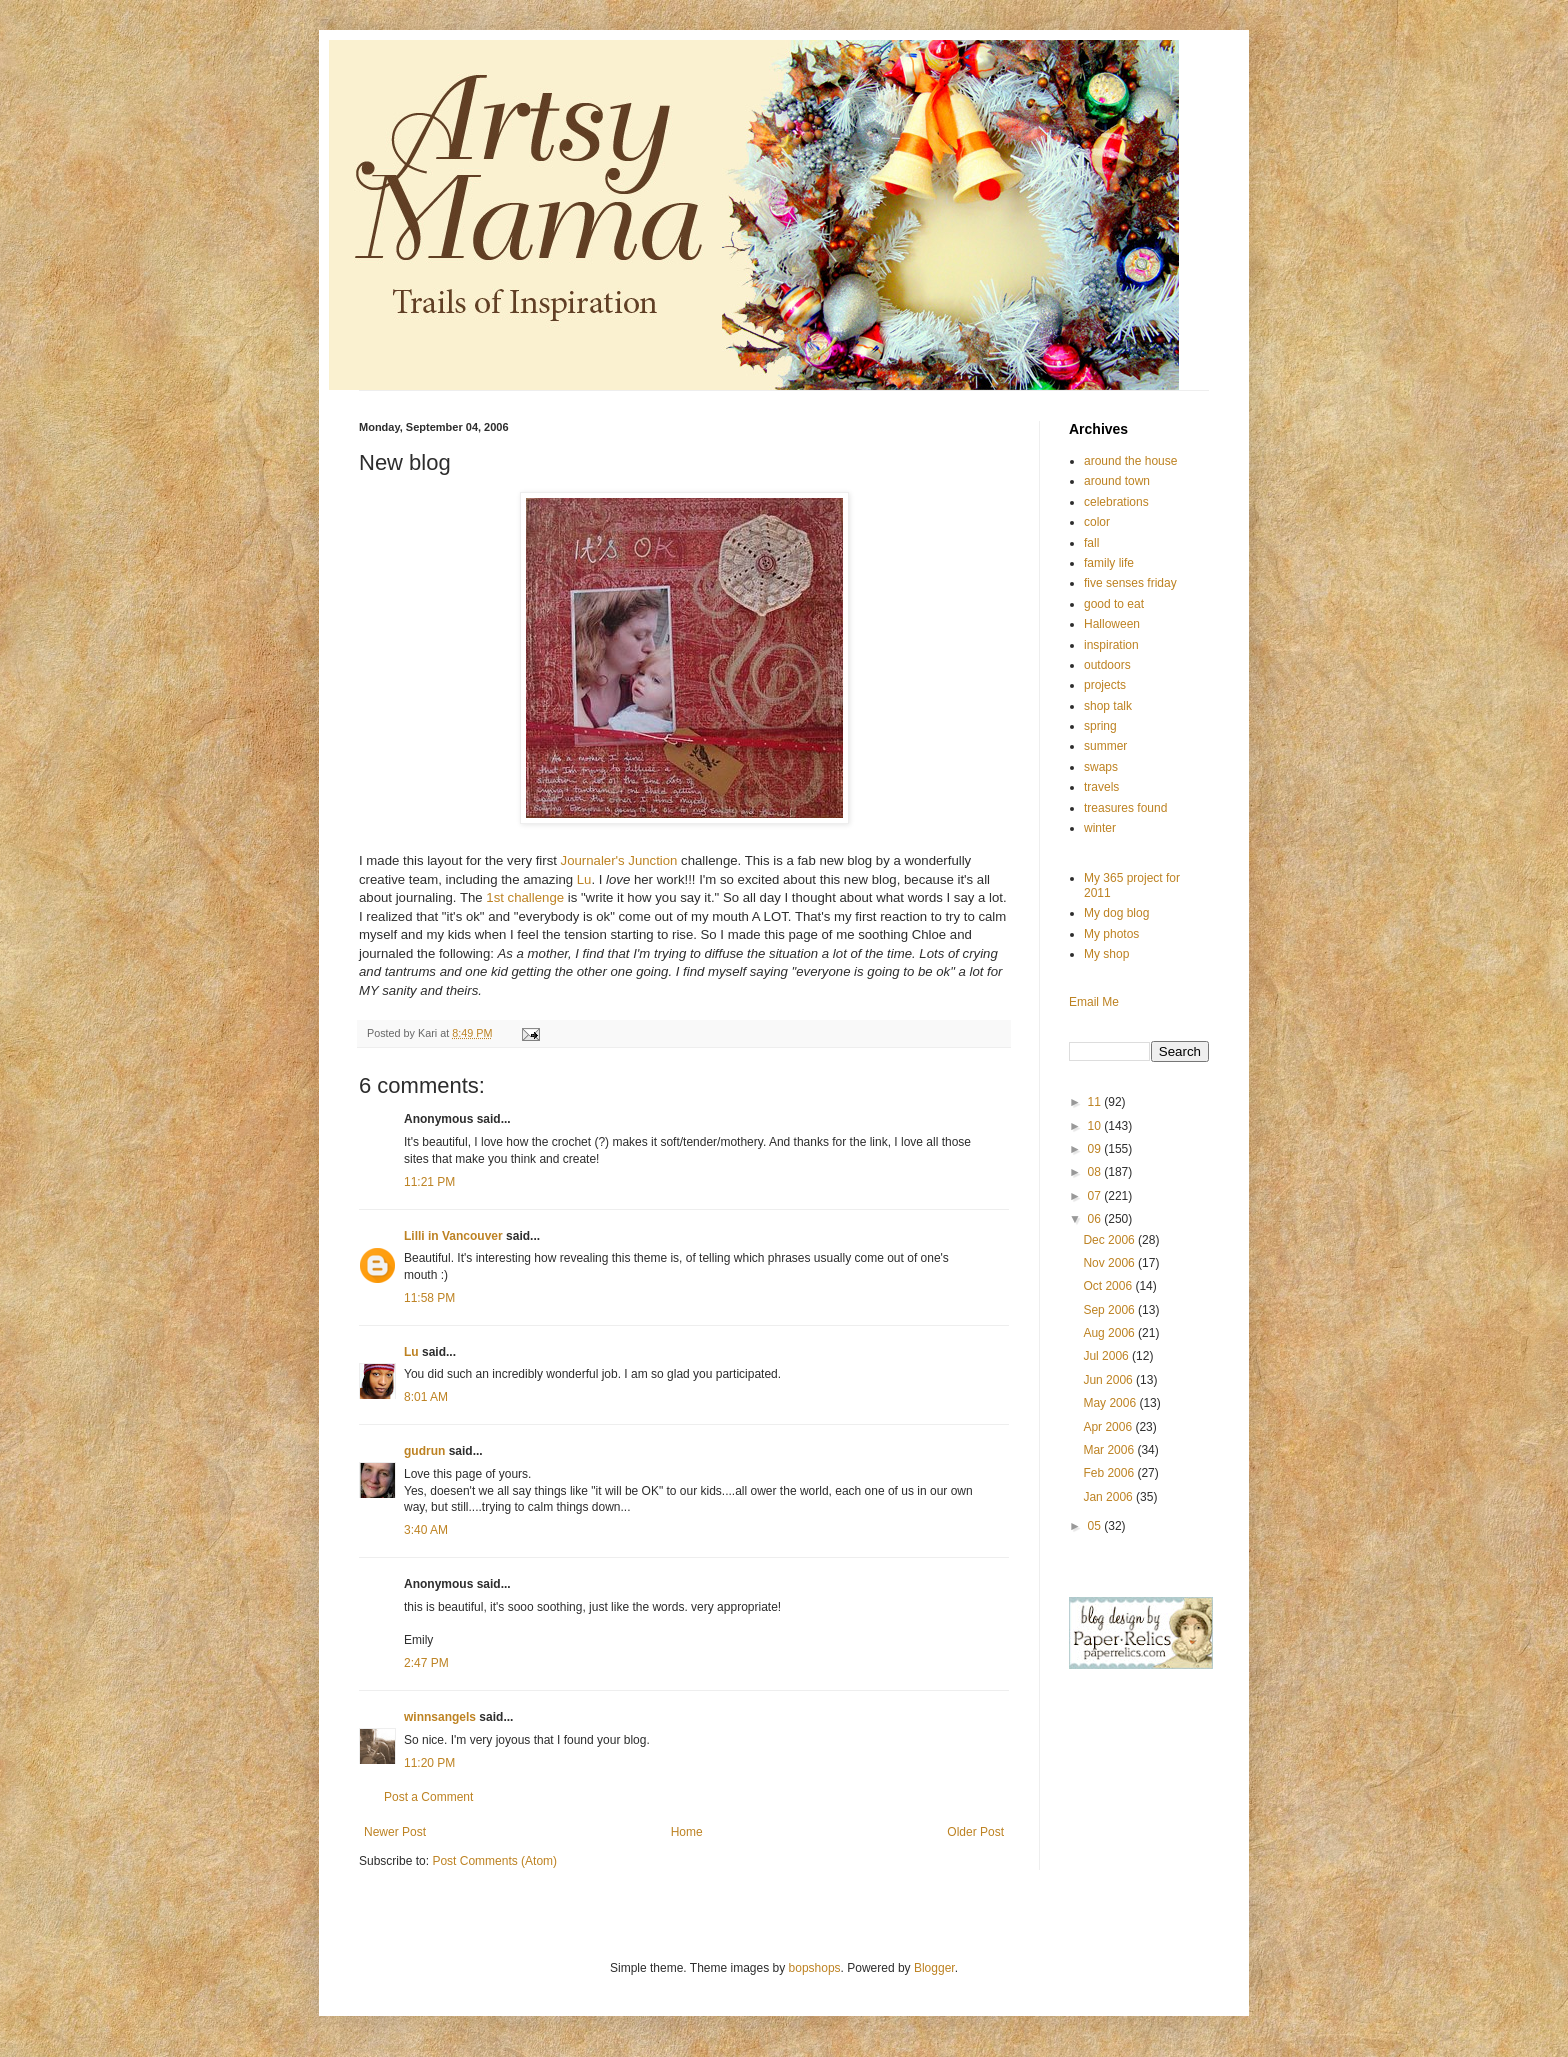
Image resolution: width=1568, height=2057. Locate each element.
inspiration (1111, 645)
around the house (1130, 461)
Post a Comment (428, 1797)
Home (687, 1832)
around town (1117, 481)
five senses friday (1130, 583)
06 (1096, 1219)
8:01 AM (426, 1397)
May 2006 (1111, 1403)
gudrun (424, 1451)
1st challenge (526, 897)
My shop (1106, 954)
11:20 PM (429, 1763)
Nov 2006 (1110, 1263)
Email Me (1094, 1002)
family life (1109, 563)
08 (1096, 1172)
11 (1096, 1102)
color (1097, 522)
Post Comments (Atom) (494, 1861)
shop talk (1108, 706)
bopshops (815, 1968)
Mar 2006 (1110, 1450)
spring (1100, 726)
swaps (1101, 767)
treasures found (1125, 808)
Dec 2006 (1110, 1240)
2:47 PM (426, 1663)
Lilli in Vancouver (453, 1236)
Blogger (934, 1968)
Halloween (1112, 624)
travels (1101, 787)
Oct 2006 (1109, 1286)
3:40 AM (426, 1530)
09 (1096, 1149)
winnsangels (440, 1717)
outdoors (1107, 665)
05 (1096, 1526)
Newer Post (395, 1832)
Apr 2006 (1109, 1427)
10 (1096, 1126)
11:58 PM (429, 1298)
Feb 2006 (1110, 1473)
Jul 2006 (1107, 1356)
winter (1100, 828)
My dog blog (1116, 913)
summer (1105, 746)
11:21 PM (429, 1182)
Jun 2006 (1109, 1380)
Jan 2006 (1109, 1497)
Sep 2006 (1110, 1310)
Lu (584, 879)
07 (1096, 1196)
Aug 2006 (1110, 1333)
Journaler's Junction (621, 860)
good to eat (1114, 604)
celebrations (1116, 502)
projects (1105, 685)
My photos (1111, 934)
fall (1091, 543)
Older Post (975, 1832)
